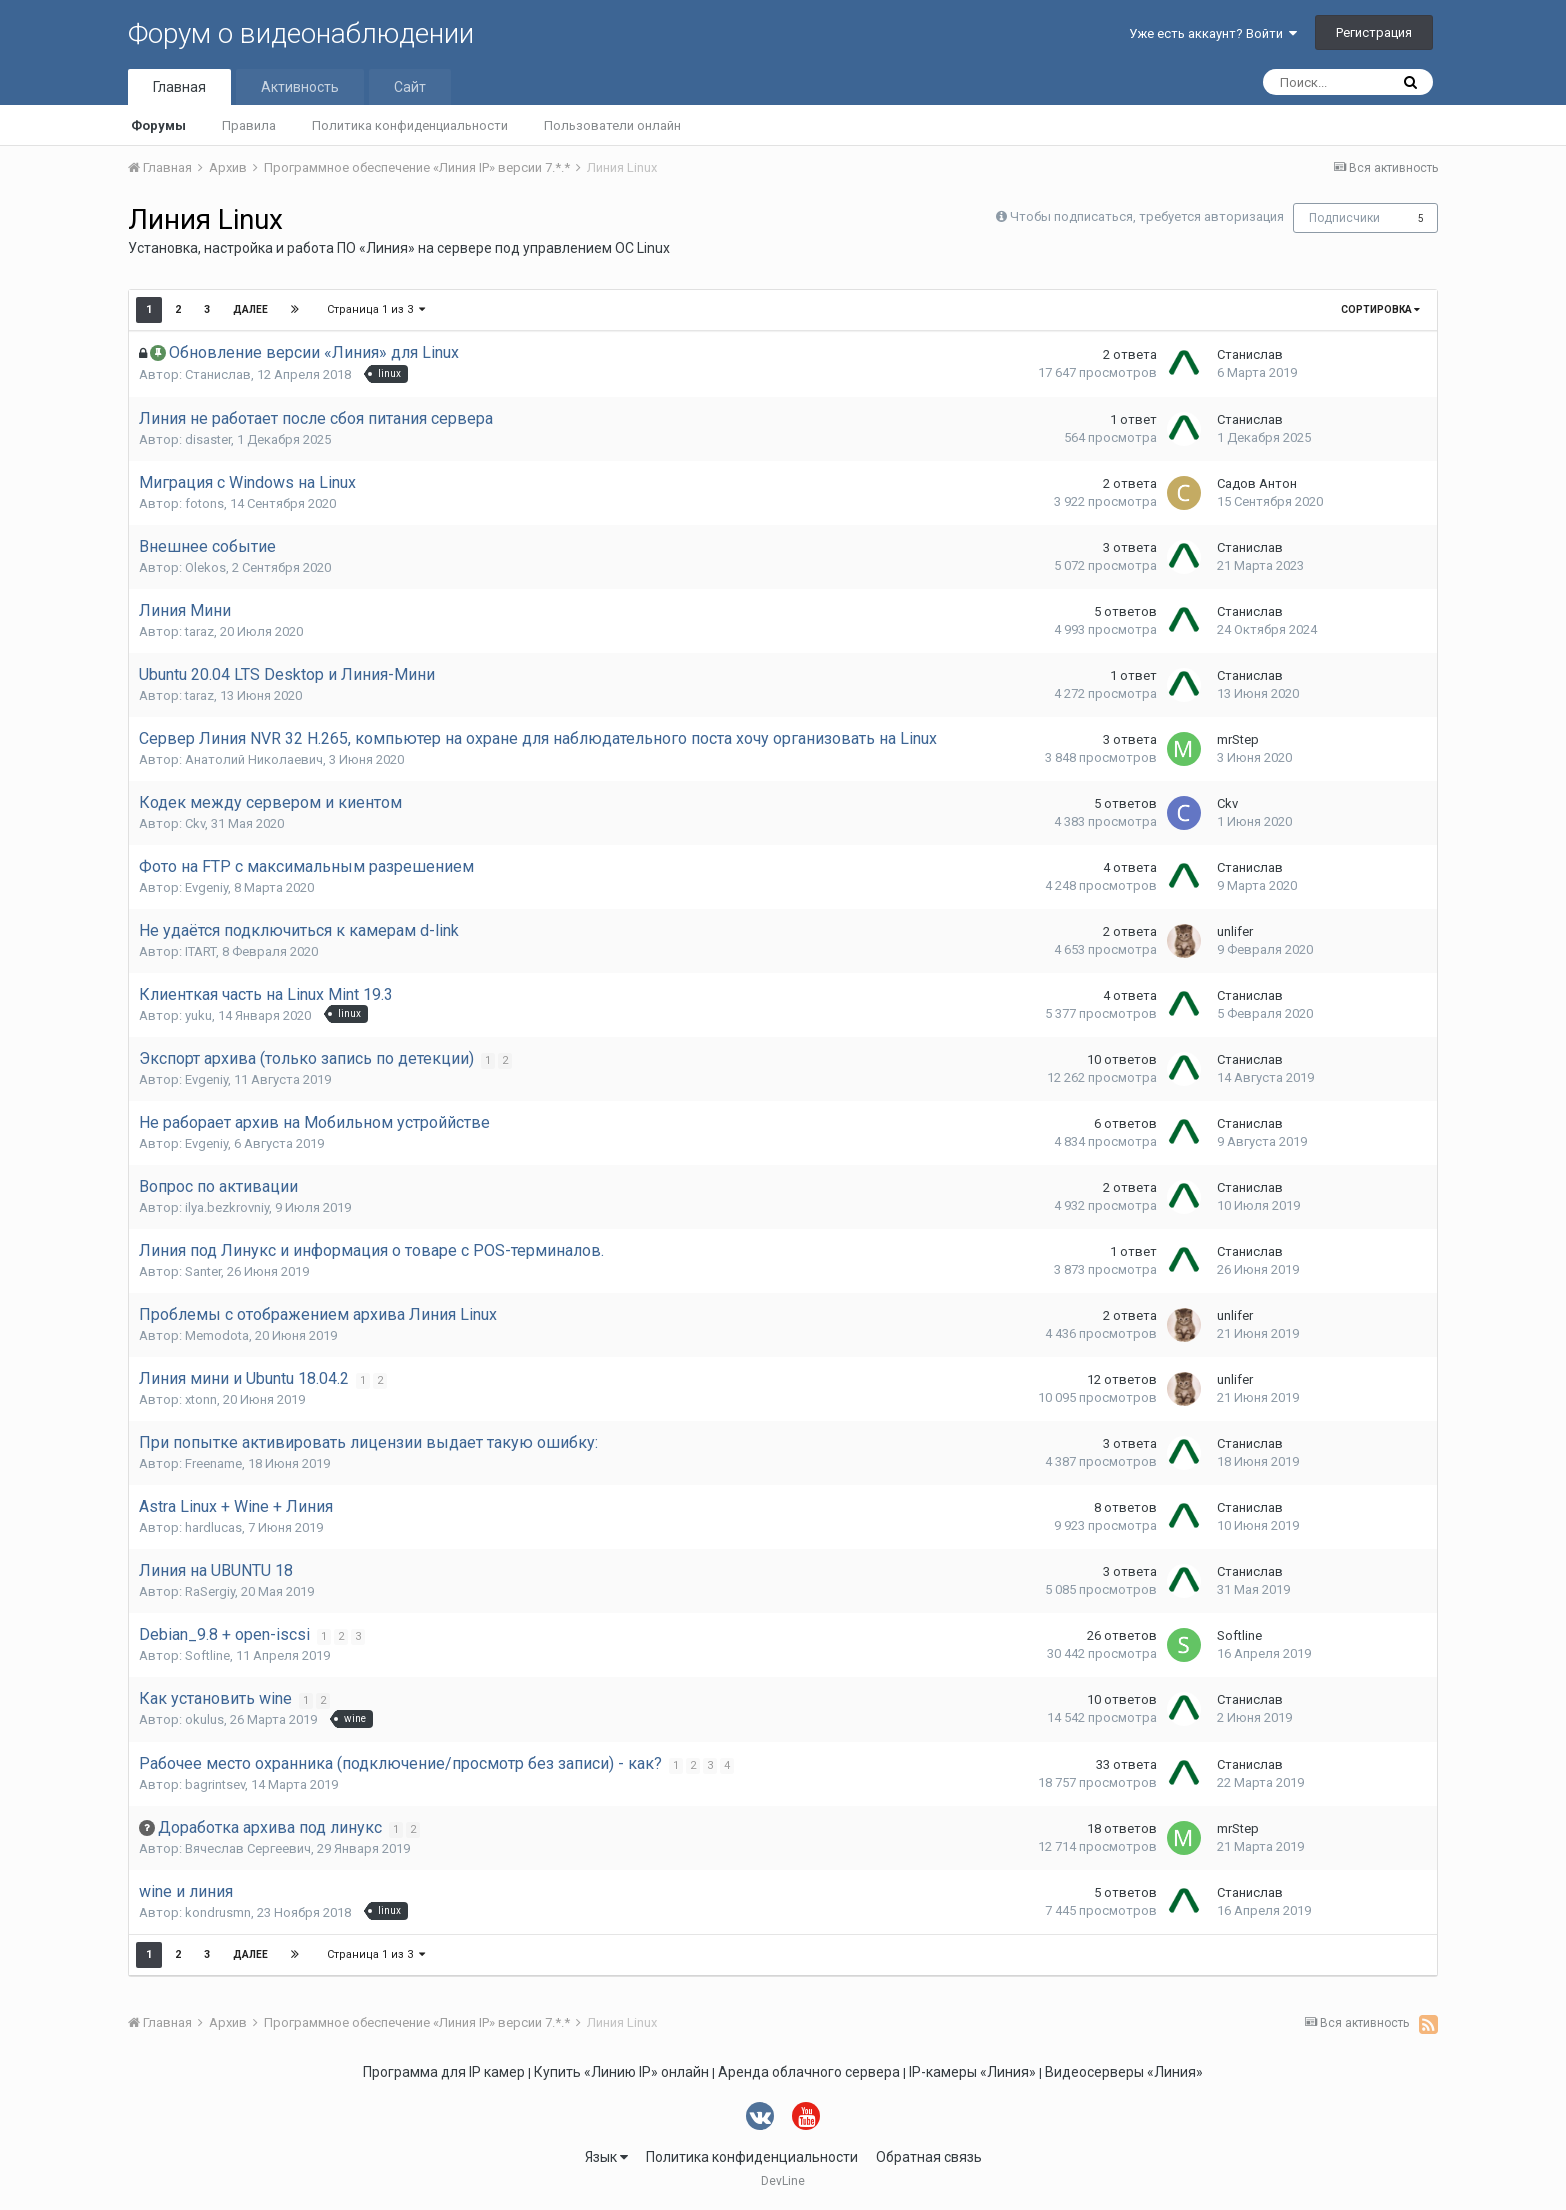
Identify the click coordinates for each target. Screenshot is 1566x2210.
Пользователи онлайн (612, 125)
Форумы (158, 125)
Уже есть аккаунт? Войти (1213, 33)
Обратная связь (929, 2157)
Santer (203, 1271)
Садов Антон (1257, 483)
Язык (606, 2157)
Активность (300, 87)
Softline (207, 1655)
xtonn (201, 1399)
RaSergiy (210, 1591)
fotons (204, 503)
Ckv (195, 823)
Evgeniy (206, 887)
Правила (249, 125)
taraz (199, 631)
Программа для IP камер (444, 2072)
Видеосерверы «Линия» (1124, 2072)
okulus (204, 1719)
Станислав (218, 374)
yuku (198, 1015)
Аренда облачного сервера (809, 2072)
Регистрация (1374, 32)
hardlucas (213, 1527)
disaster (208, 439)
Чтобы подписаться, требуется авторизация (1147, 216)
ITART (200, 951)
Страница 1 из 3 (376, 309)
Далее (250, 309)
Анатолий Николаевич (254, 759)
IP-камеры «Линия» (972, 2072)
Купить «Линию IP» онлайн (621, 2072)
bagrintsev (215, 1784)
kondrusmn (218, 1912)
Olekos (205, 567)
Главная (179, 87)
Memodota (217, 1335)
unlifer (1235, 931)
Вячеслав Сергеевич (248, 1848)
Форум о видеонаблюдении (301, 33)
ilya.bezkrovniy (227, 1207)
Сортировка (1380, 309)
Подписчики (1344, 218)
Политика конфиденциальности (410, 125)
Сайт (410, 87)
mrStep (1238, 739)
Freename (213, 1463)
